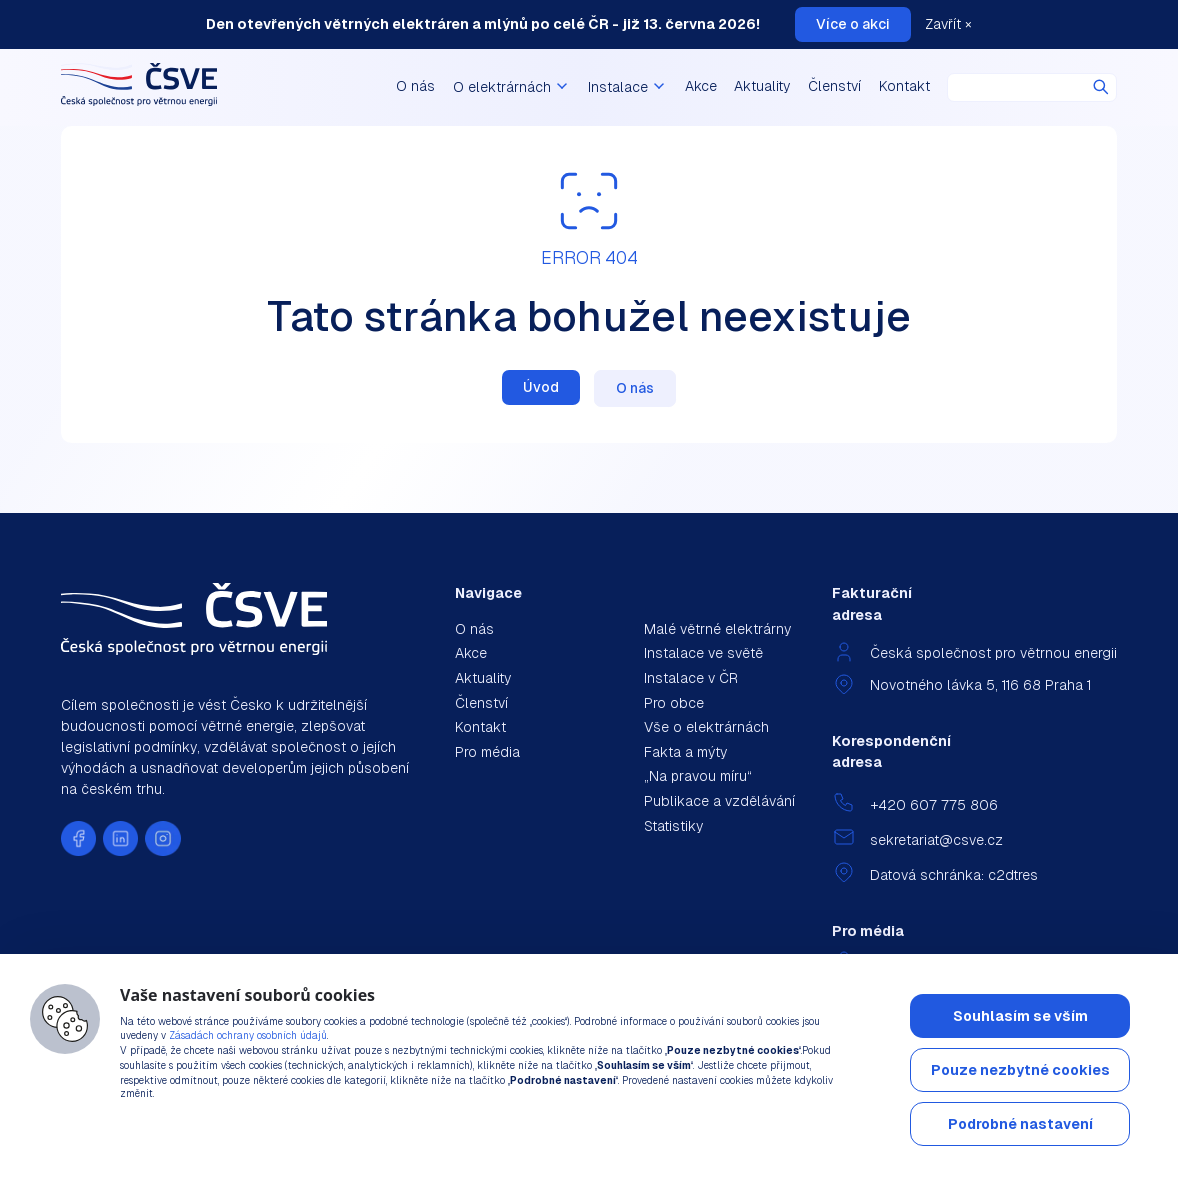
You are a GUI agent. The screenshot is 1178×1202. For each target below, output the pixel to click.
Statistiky (673, 826)
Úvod (541, 387)
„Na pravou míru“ (698, 776)
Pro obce (674, 703)
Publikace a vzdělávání (719, 801)
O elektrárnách (512, 87)
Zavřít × (948, 24)
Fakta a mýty (685, 752)
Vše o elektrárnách (706, 727)
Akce (701, 86)
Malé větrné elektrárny (717, 629)
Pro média (487, 752)
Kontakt (904, 86)
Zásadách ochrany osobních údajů (248, 1035)
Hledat (1101, 87)
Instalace (628, 87)
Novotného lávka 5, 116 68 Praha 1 (980, 685)
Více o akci (853, 24)
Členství (834, 86)
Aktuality (762, 86)
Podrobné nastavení (1020, 1124)
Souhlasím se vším (1020, 1016)
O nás (415, 86)
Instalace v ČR (691, 678)
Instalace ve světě (703, 653)
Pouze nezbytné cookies (1020, 1070)
